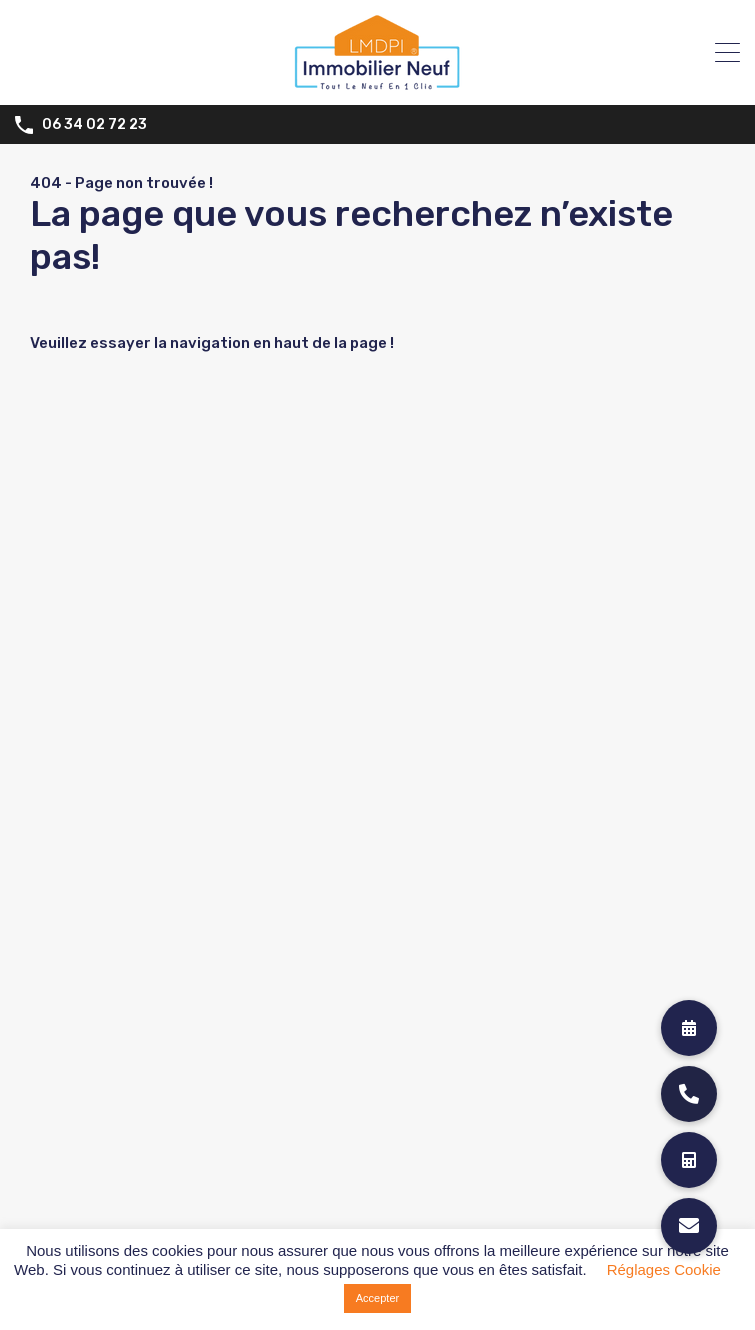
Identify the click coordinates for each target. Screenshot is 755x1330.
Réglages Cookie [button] (664, 1269)
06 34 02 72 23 (94, 125)
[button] (689, 1226)
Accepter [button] (377, 1298)
